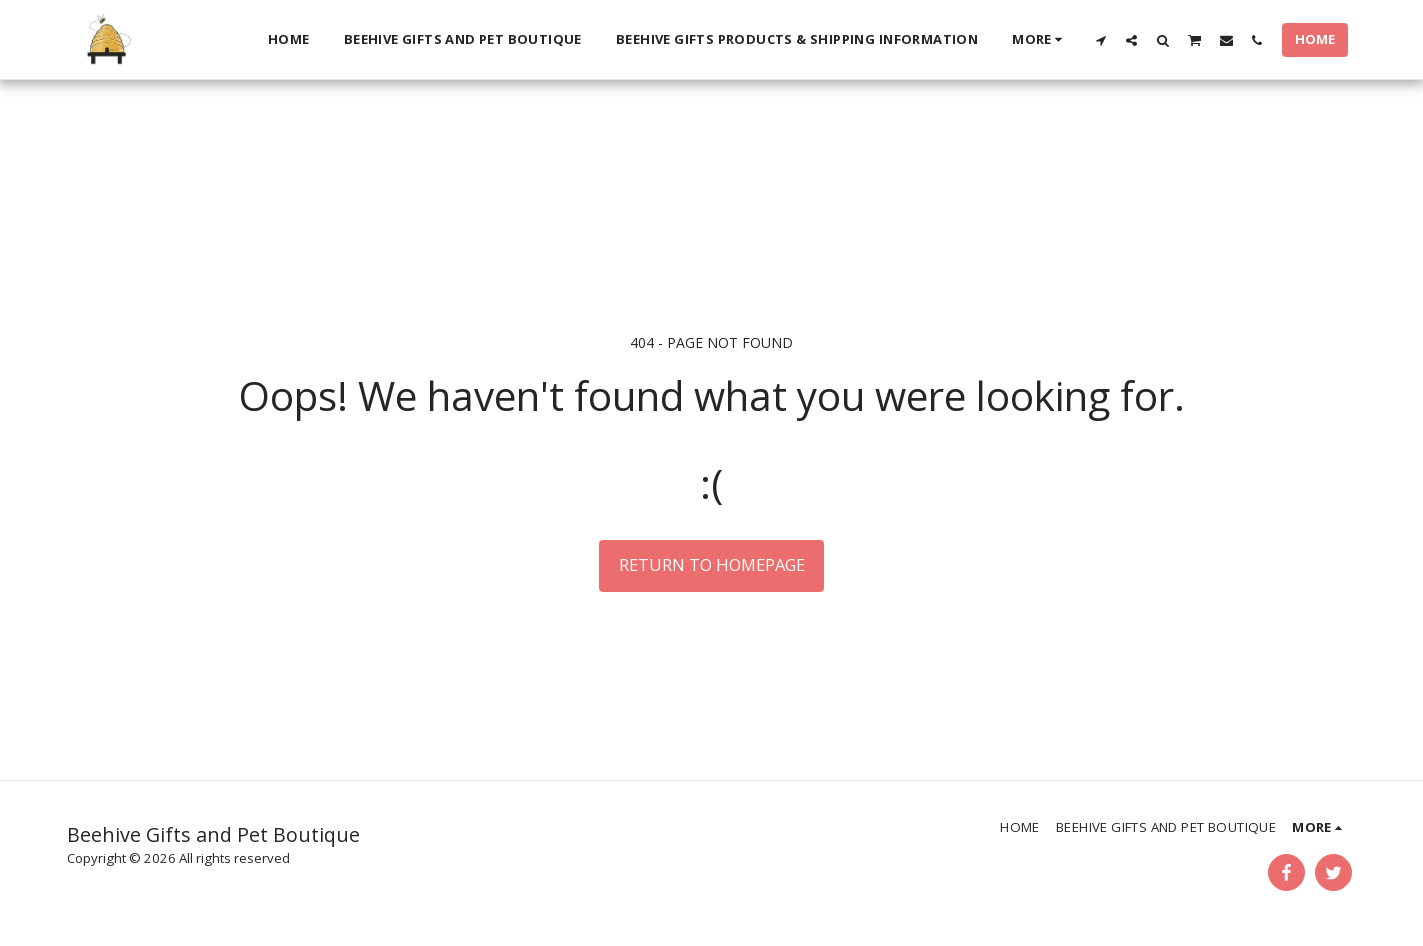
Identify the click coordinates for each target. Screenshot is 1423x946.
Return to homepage (712, 564)
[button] (1100, 40)
